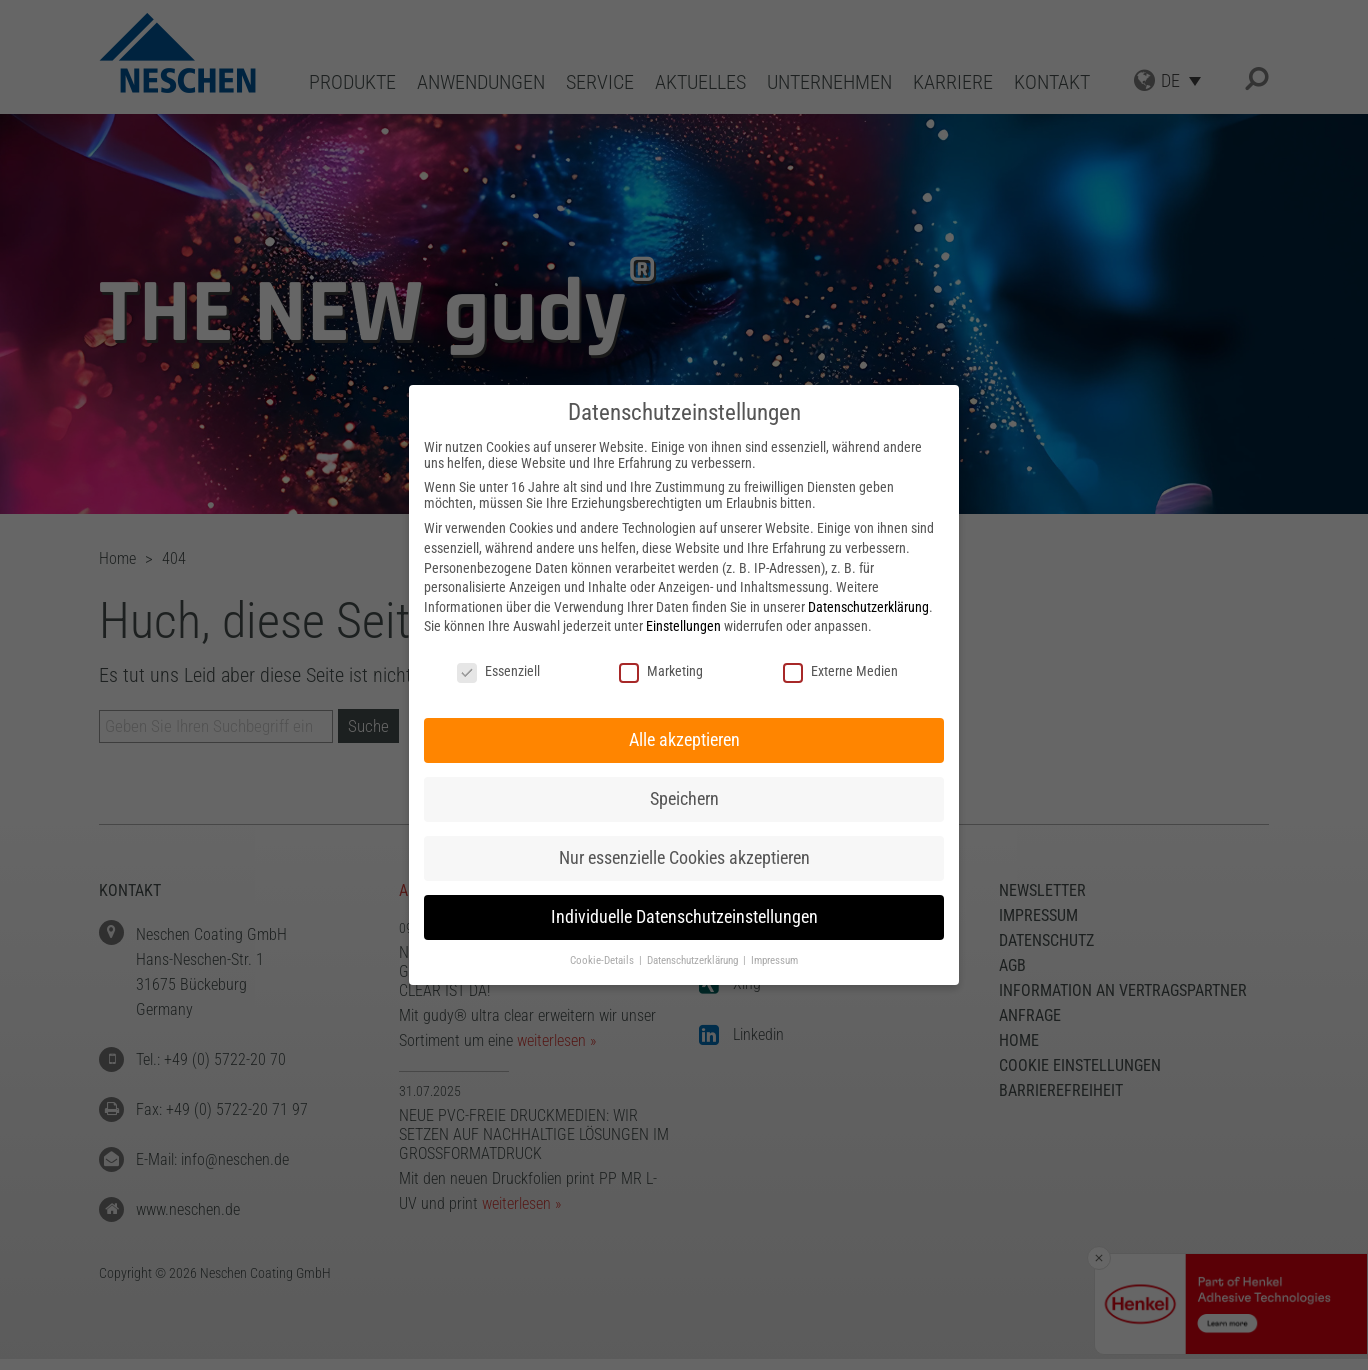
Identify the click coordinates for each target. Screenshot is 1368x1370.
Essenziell (498, 671)
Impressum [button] (774, 960)
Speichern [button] (684, 799)
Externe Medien (840, 671)
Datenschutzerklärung (868, 607)
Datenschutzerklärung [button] (694, 960)
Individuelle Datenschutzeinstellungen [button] (684, 917)
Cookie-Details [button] (603, 960)
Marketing (661, 671)
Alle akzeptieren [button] (684, 740)
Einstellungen (683, 626)
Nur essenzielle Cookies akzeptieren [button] (684, 858)
